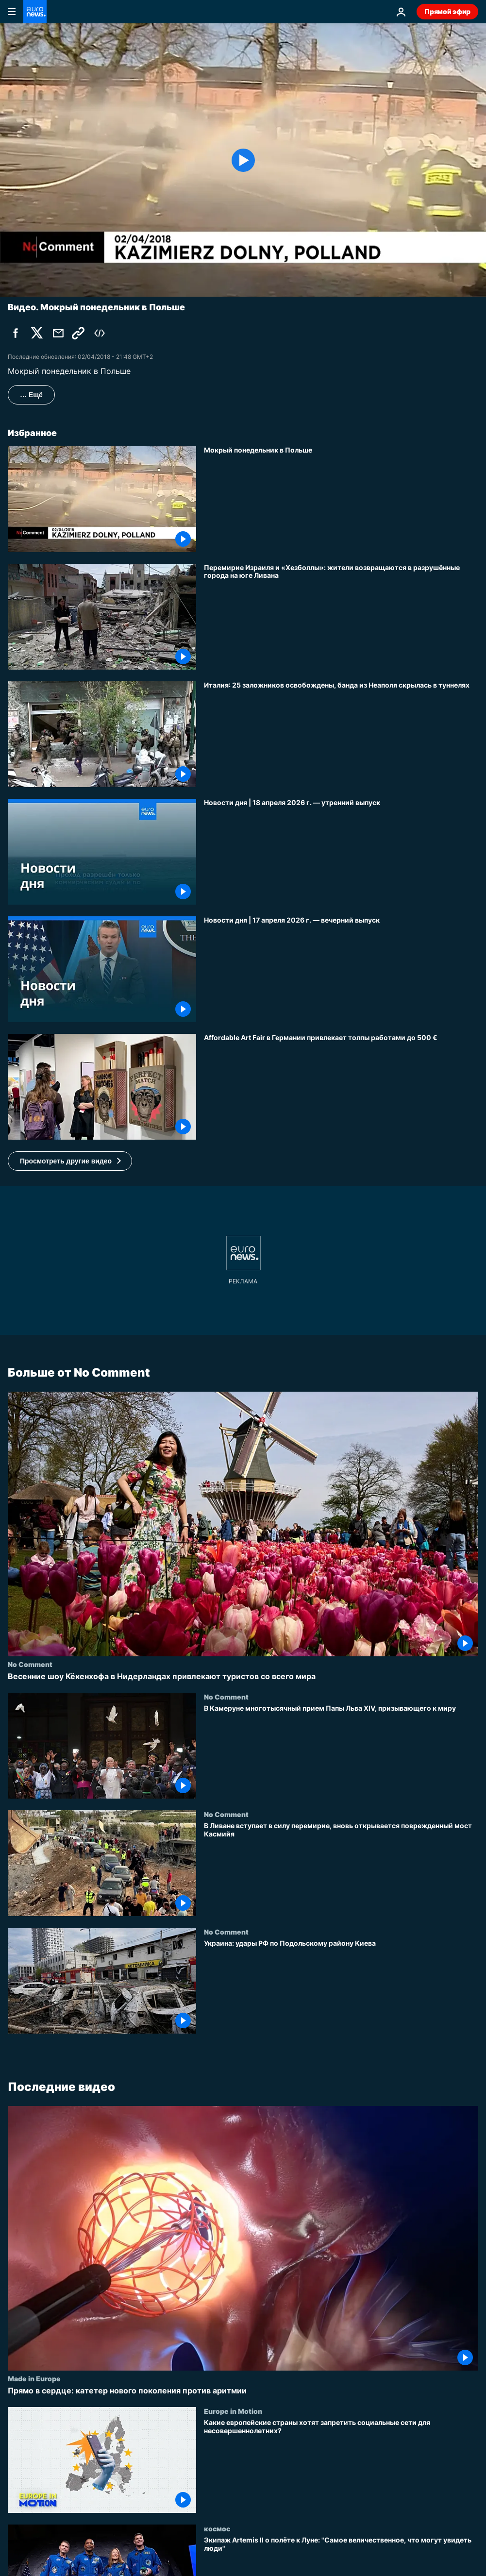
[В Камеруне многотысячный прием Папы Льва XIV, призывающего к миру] (341, 1751)
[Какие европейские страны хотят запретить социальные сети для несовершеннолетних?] (341, 2466)
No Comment (30, 1664)
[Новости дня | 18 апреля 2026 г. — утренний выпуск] (341, 852)
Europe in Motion (233, 2411)
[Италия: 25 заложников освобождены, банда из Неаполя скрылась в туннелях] (341, 734)
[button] (70, 1161)
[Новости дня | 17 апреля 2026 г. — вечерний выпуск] (341, 969)
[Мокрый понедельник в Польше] (341, 499)
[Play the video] (243, 160)
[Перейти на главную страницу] (35, 11)
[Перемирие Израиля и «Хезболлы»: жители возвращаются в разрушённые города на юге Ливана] (341, 617)
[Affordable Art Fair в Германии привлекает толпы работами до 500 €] (341, 1087)
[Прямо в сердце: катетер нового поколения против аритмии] (243, 2390)
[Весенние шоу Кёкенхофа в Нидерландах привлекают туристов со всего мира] (243, 1676)
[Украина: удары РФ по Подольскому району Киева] (341, 1986)
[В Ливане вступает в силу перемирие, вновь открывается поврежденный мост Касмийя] (341, 1869)
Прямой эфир (447, 11)
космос (217, 2528)
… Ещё (31, 395)
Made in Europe (34, 2378)
